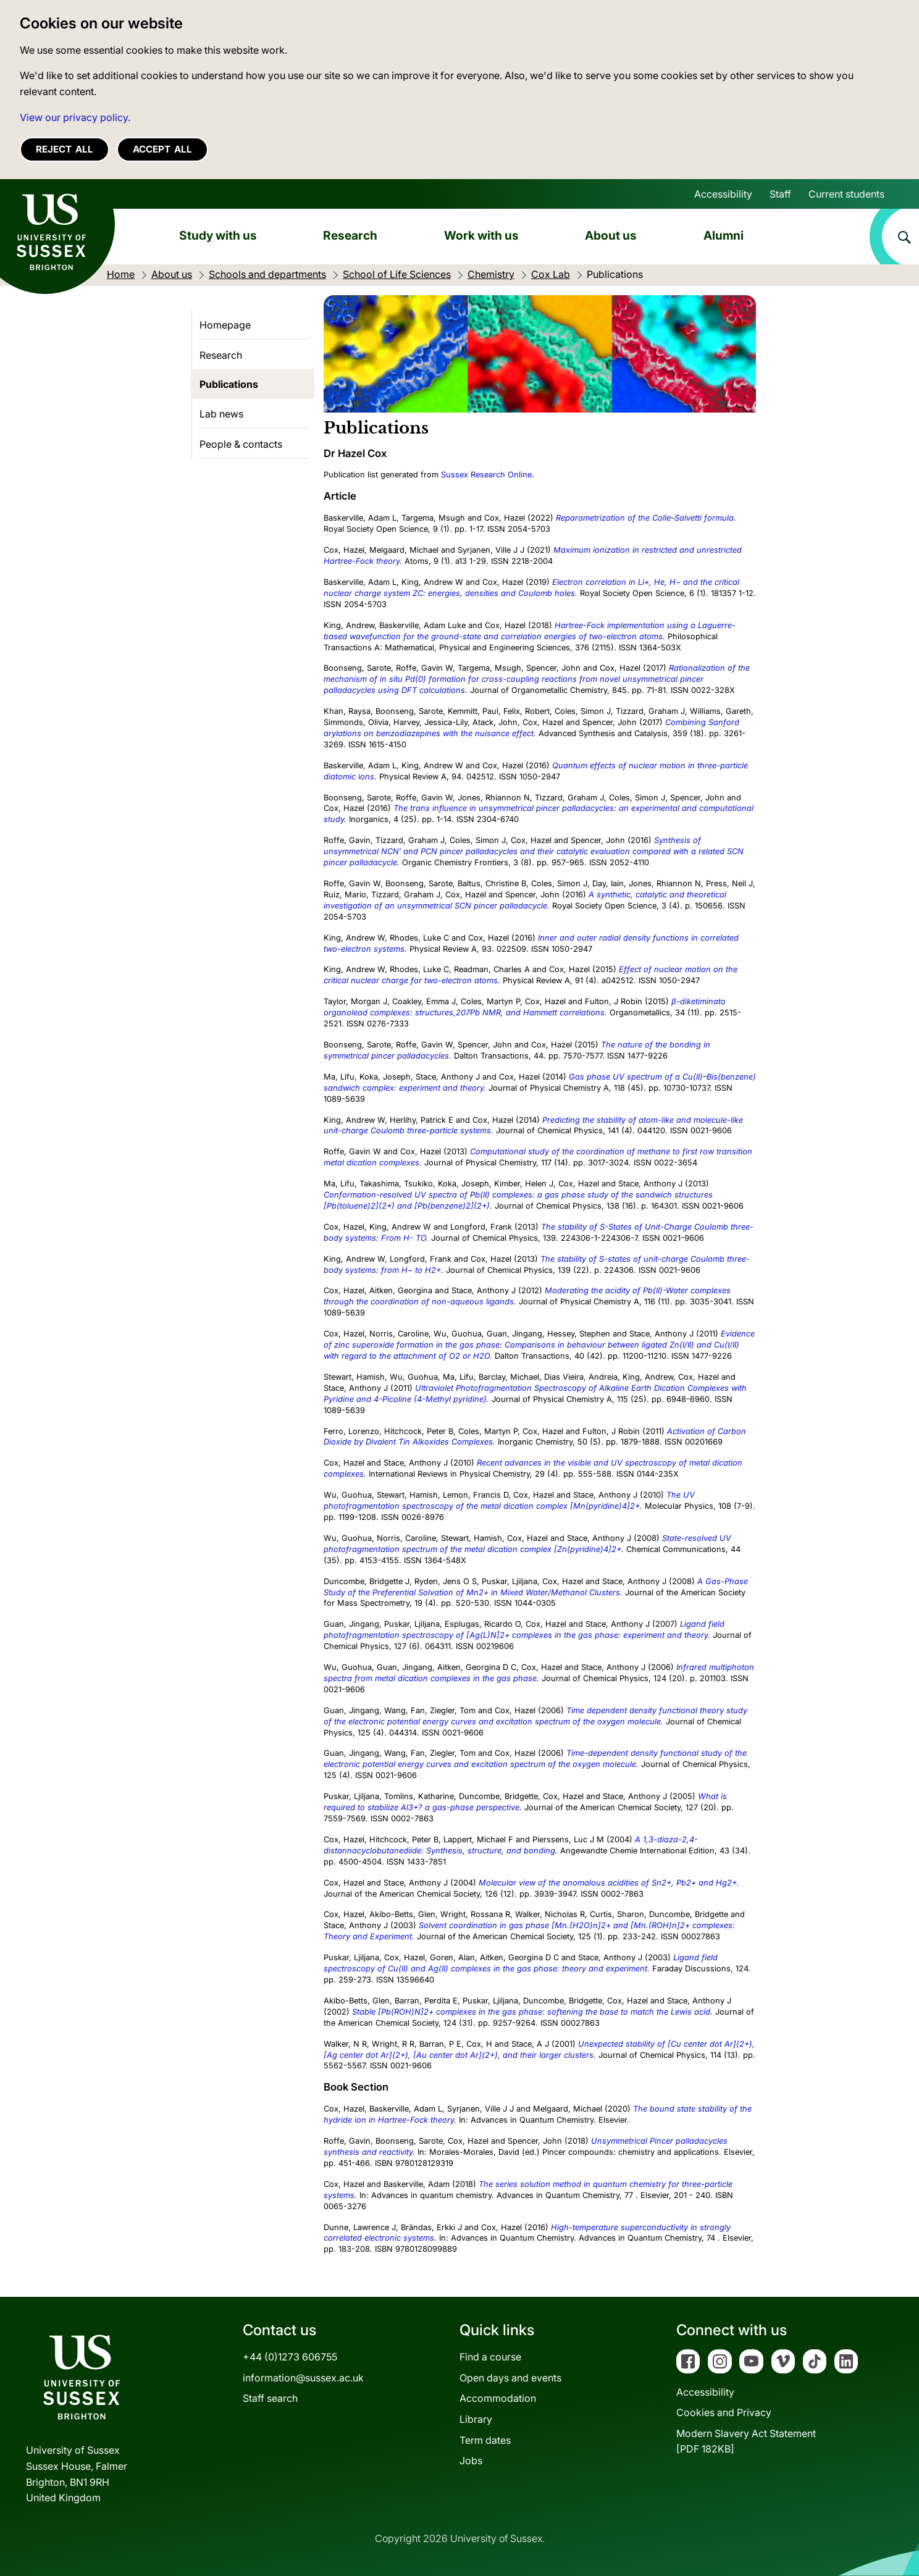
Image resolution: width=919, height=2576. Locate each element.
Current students (846, 194)
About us (611, 235)
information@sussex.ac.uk (303, 2378)
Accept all (162, 149)
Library (475, 2419)
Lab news (221, 414)
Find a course (490, 2357)
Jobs (470, 2460)
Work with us (481, 235)
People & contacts (240, 444)
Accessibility (723, 194)
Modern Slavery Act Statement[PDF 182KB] (746, 2441)
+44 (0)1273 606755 (290, 2357)
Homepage (225, 325)
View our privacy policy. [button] (75, 117)
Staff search (270, 2398)
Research (350, 235)
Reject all (64, 149)
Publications (228, 384)
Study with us (218, 235)
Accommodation (497, 2398)
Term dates (485, 2440)
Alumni (723, 235)
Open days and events (510, 2378)
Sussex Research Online (486, 474)
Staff (780, 194)
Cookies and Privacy (723, 2412)
